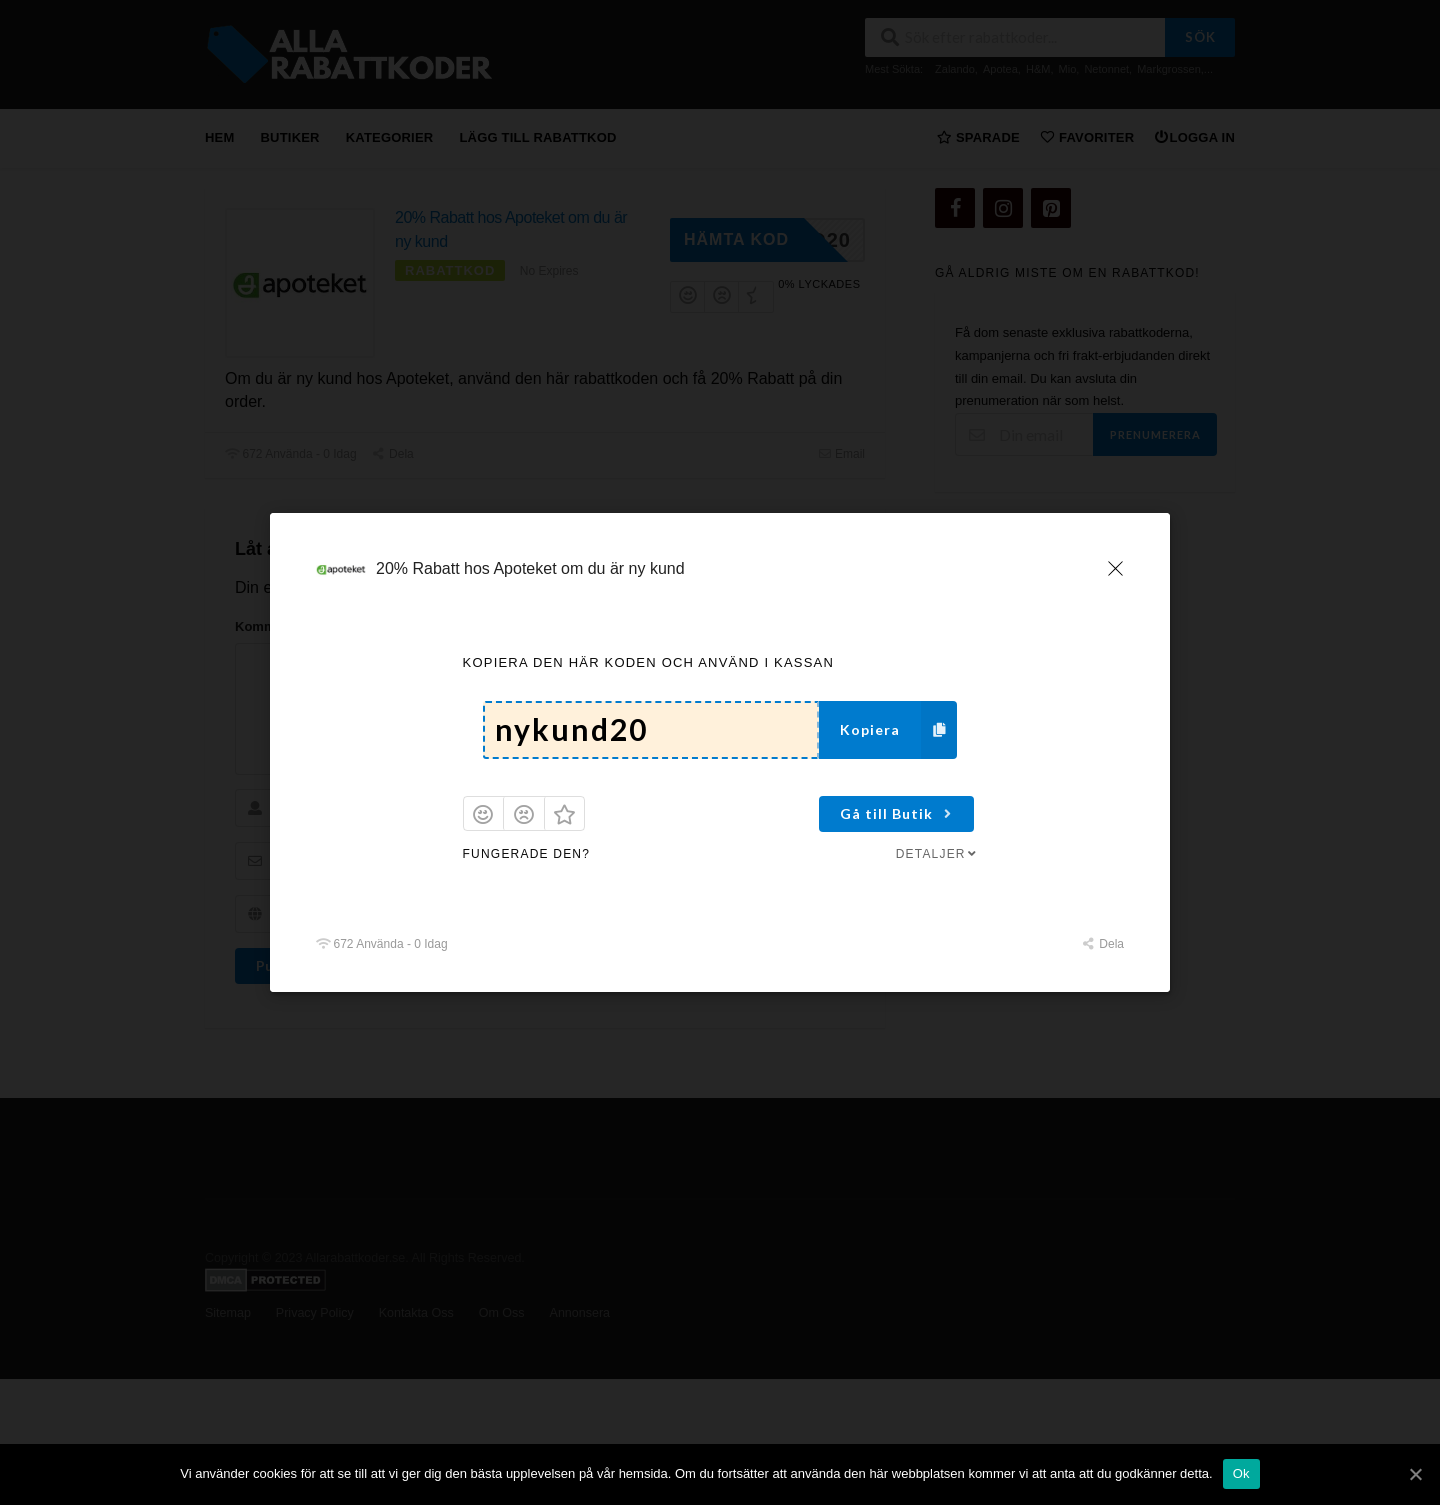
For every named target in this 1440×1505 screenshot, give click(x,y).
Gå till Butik (898, 813)
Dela (1103, 944)
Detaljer (938, 854)
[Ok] (1415, 1474)
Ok (1241, 1473)
